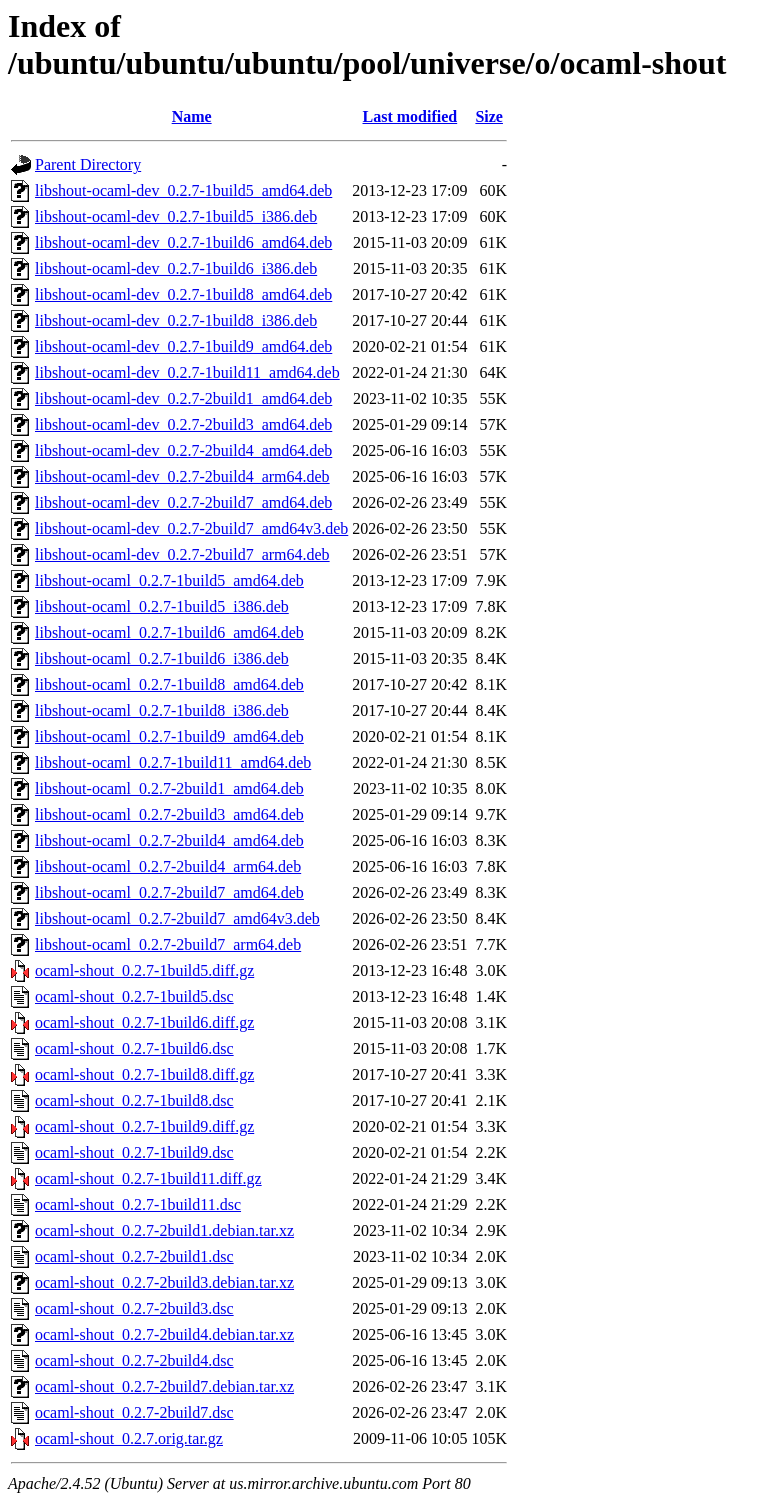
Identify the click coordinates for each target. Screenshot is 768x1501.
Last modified (410, 116)
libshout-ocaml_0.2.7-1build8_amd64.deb (169, 684)
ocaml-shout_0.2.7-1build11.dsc (138, 1204)
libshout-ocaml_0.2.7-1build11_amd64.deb (173, 762)
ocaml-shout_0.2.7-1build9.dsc (134, 1152)
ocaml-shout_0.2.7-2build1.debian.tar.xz (164, 1230)
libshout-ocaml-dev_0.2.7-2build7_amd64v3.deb (191, 528)
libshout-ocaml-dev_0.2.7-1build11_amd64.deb (187, 372)
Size (489, 116)
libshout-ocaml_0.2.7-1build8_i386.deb (162, 710)
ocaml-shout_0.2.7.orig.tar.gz (129, 1438)
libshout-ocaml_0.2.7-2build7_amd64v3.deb (177, 918)
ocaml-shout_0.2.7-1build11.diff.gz (148, 1178)
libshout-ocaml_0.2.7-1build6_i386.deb (162, 658)
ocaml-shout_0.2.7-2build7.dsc (134, 1412)
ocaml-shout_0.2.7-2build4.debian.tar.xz (164, 1334)
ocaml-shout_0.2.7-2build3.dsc (134, 1308)
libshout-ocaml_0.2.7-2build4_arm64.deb (168, 866)
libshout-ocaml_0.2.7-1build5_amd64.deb (169, 580)
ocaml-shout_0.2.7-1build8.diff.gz (144, 1074)
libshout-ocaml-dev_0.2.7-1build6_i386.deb (176, 268)
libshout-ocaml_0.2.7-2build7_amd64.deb (169, 892)
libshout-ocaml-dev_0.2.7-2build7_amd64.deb (183, 502)
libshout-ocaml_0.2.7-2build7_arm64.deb (168, 944)
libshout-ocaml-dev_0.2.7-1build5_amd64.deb (183, 190)
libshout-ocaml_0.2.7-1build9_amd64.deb (169, 736)
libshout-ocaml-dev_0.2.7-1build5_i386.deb (176, 216)
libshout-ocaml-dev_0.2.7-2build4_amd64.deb (183, 450)
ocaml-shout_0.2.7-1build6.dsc (134, 1048)
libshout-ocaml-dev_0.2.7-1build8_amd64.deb (183, 294)
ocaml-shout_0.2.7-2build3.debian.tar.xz (164, 1282)
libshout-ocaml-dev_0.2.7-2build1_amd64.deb (183, 398)
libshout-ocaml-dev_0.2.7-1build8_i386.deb (176, 320)
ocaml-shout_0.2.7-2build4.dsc (134, 1360)
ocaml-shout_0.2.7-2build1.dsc (134, 1256)
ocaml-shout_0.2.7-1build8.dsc (134, 1100)
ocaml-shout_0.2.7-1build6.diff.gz (144, 1022)
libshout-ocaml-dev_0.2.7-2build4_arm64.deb (182, 476)
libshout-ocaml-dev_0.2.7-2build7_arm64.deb (182, 554)
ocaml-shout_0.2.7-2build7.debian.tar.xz (164, 1386)
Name (192, 116)
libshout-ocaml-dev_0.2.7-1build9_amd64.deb (183, 346)
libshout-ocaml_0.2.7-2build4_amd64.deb (169, 840)
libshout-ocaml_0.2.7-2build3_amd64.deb (169, 814)
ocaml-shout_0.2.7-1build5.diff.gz (144, 970)
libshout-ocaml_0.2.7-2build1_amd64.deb (169, 788)
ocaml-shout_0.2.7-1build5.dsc (134, 996)
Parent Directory (88, 164)
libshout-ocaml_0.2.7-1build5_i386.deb (162, 606)
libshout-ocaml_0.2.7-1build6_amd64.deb (169, 632)
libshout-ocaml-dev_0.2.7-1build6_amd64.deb (183, 242)
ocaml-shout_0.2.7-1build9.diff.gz (144, 1126)
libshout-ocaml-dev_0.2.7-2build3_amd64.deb (183, 424)
